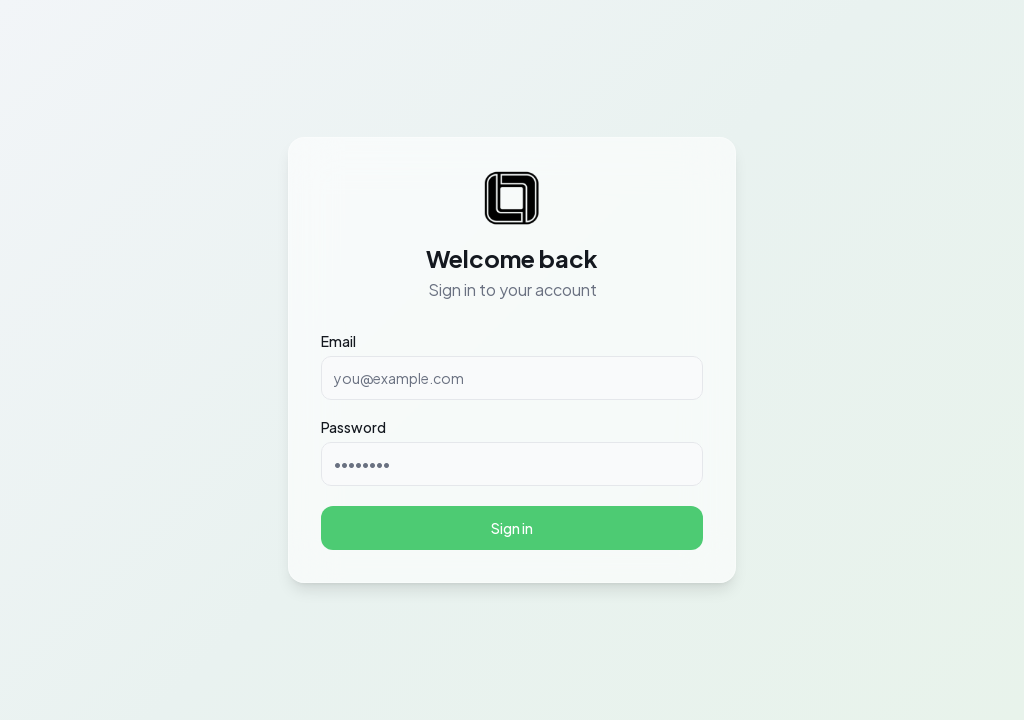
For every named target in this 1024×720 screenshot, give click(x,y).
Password (353, 427)
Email (338, 341)
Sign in (512, 528)
